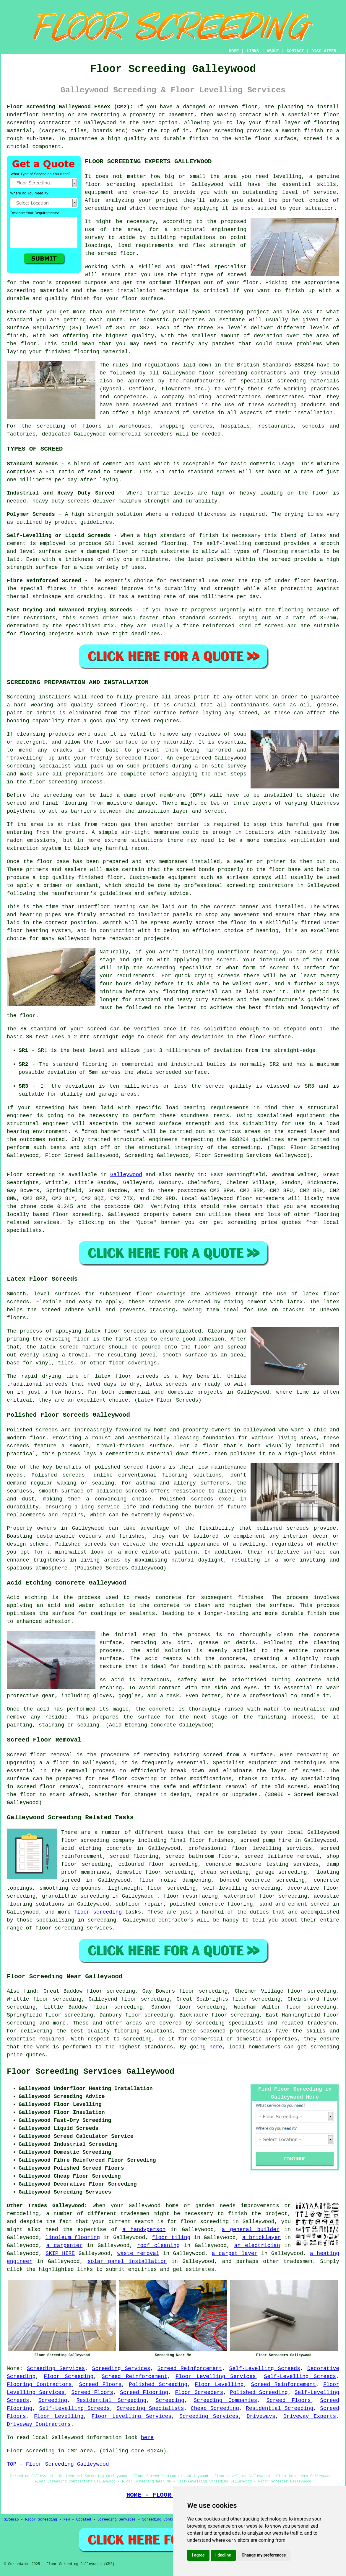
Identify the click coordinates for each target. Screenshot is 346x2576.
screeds (74, 1475)
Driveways (260, 2416)
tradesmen (298, 2261)
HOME (234, 51)
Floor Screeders (199, 2392)
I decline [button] (223, 2555)
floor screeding (77, 1214)
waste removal (138, 2253)
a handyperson (143, 2230)
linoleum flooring (73, 2238)
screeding (137, 2039)
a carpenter (64, 2245)
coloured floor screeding (158, 1864)
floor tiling (171, 2238)
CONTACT (295, 51)
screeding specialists (230, 2023)
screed (236, 275)
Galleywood (126, 1175)
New (67, 2520)
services (46, 1222)
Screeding (52, 2400)
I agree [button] (198, 2555)
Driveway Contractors (39, 2424)
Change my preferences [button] (264, 2555)
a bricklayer (261, 2238)
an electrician (257, 2245)
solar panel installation (127, 2261)
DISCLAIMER (323, 51)
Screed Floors (100, 2384)
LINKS (252, 51)
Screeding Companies (225, 2400)
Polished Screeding (158, 2384)
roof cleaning (158, 2245)
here (215, 2047)
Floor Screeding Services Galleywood (90, 2071)
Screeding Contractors (164, 2520)
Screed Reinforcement (189, 2369)
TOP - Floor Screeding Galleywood (58, 2464)
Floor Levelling (219, 2384)
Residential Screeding (112, 2400)
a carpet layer (235, 2253)
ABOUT (273, 51)
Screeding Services (56, 2369)
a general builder (251, 2230)
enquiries (142, 2269)
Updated (83, 2520)
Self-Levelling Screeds (264, 2369)
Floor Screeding (68, 2376)
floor (69, 1840)
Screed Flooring (144, 2392)
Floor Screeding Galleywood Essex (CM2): (70, 107)
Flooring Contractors (39, 2384)
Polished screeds (32, 1430)
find (30, 1991)
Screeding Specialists (150, 2408)
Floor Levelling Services (216, 2376)
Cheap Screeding (215, 2408)
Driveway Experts (309, 2416)
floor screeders (260, 1199)
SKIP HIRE (60, 2253)
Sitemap (11, 2520)
